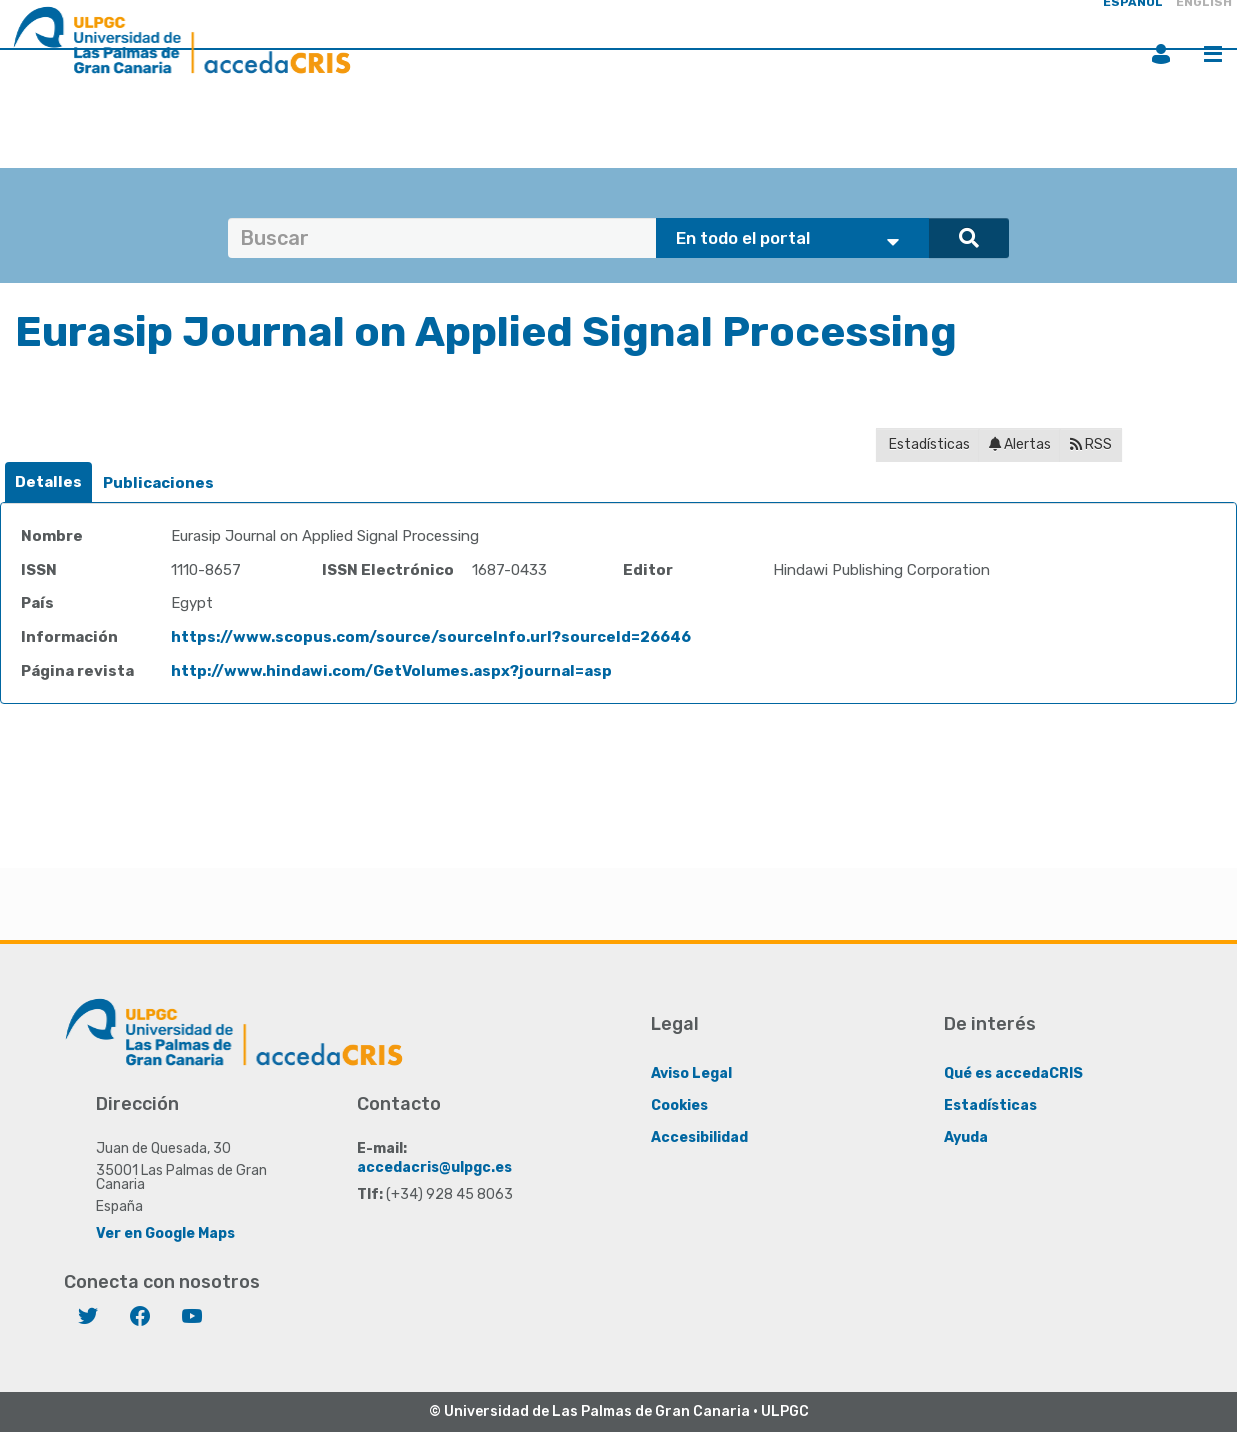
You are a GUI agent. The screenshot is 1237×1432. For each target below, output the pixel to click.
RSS (1091, 444)
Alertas (1020, 444)
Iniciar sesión (1161, 54)
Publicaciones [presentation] (158, 483)
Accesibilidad (699, 1137)
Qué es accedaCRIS (1013, 1073)
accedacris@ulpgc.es (434, 1167)
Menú (1213, 54)
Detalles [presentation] (48, 482)
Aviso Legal (691, 1073)
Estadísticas (928, 444)
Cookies (679, 1105)
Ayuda (966, 1137)
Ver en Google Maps (165, 1233)
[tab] (48, 482)
